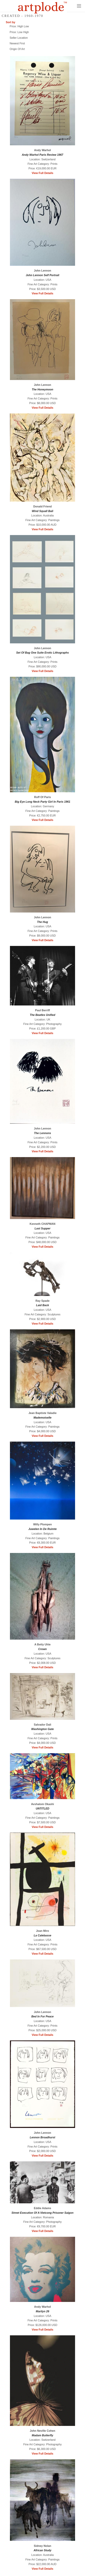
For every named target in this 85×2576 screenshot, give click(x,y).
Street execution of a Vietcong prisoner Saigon (42, 2212)
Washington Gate (42, 1729)
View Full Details (42, 173)
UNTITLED (42, 1808)
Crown (42, 1649)
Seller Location (19, 37)
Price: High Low (19, 26)
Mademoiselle (43, 1417)
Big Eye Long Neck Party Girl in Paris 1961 (42, 801)
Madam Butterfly (42, 2435)
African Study (42, 2550)
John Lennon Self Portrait (42, 275)
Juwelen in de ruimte (42, 1529)
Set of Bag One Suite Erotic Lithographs (42, 652)
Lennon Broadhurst (42, 2137)
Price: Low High (19, 32)
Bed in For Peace (42, 2016)
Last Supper (42, 1228)
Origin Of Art (17, 49)
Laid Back (42, 1305)
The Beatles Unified (42, 1014)
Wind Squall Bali (42, 511)
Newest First (17, 43)
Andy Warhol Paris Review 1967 (42, 154)
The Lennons (42, 1133)
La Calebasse (42, 1935)
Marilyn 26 (42, 2311)
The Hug (42, 922)
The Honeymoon (42, 389)
